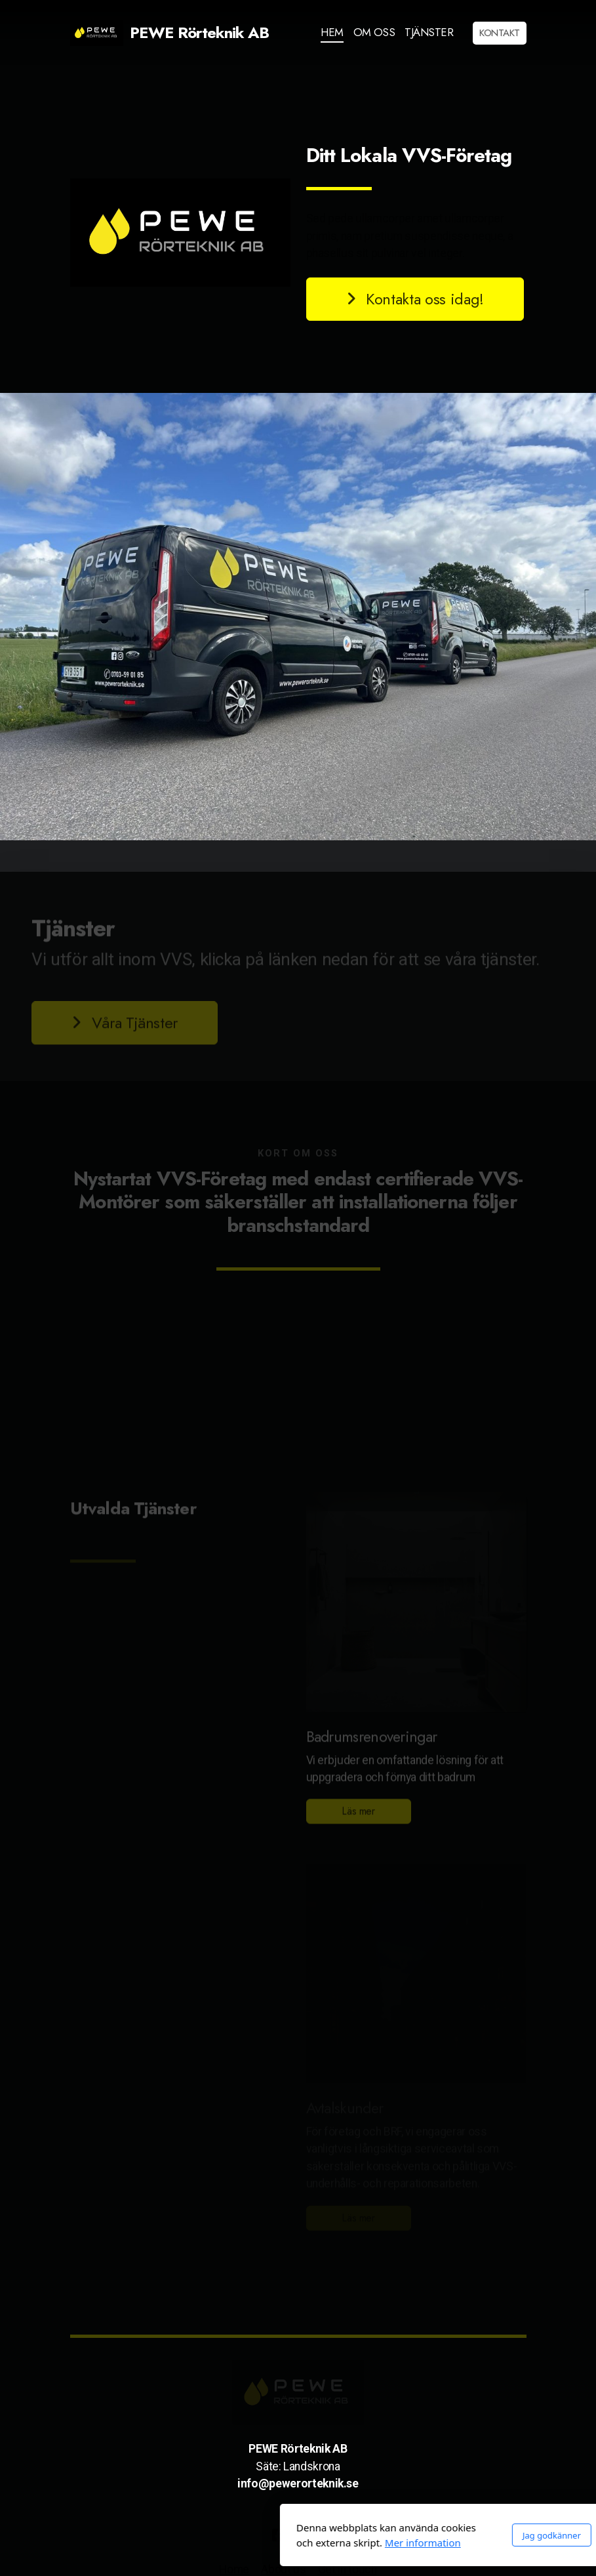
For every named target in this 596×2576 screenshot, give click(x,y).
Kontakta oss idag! (414, 298)
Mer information (277, 2542)
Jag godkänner (405, 2535)
